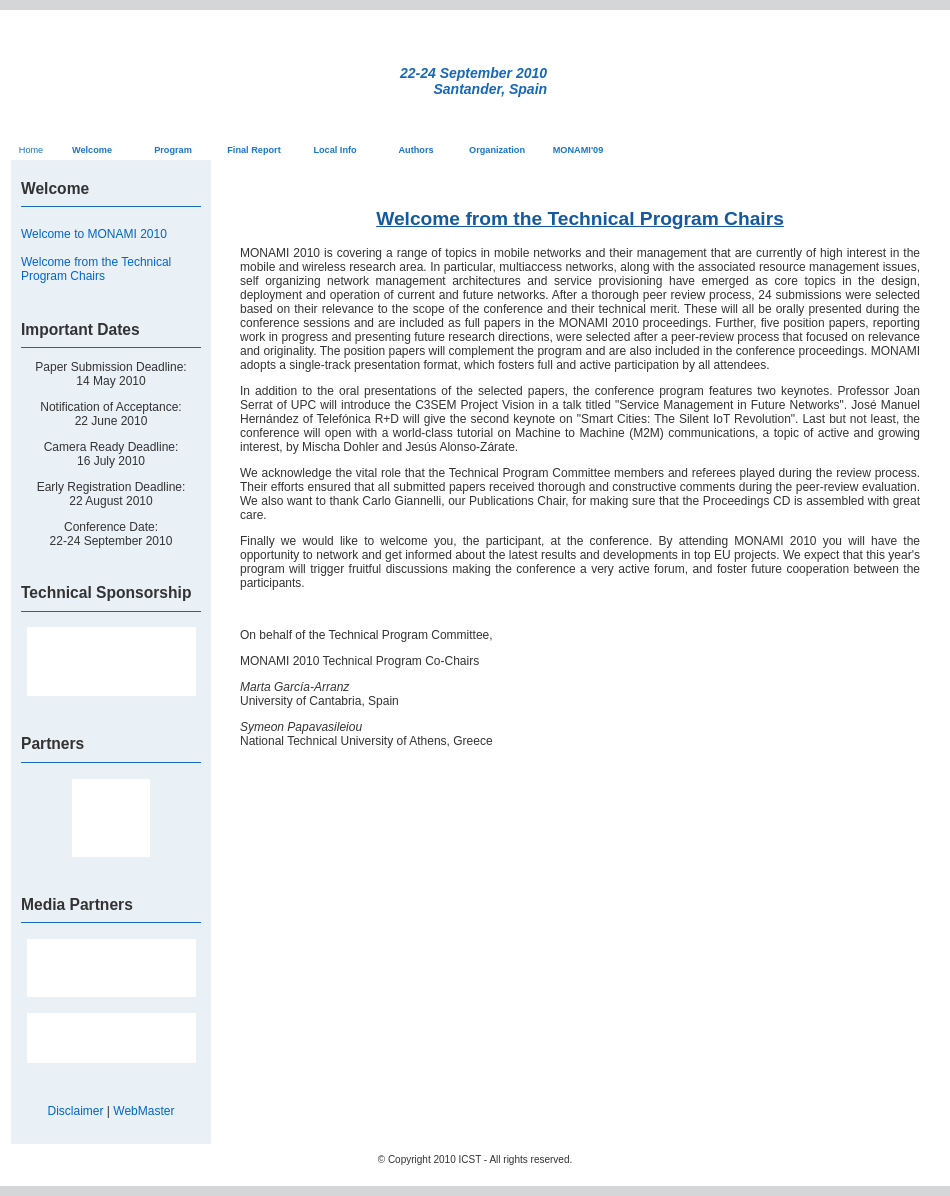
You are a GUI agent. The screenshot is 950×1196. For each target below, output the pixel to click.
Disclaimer (76, 1111)
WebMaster (143, 1111)
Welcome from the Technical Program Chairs (96, 269)
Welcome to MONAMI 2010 (94, 234)
